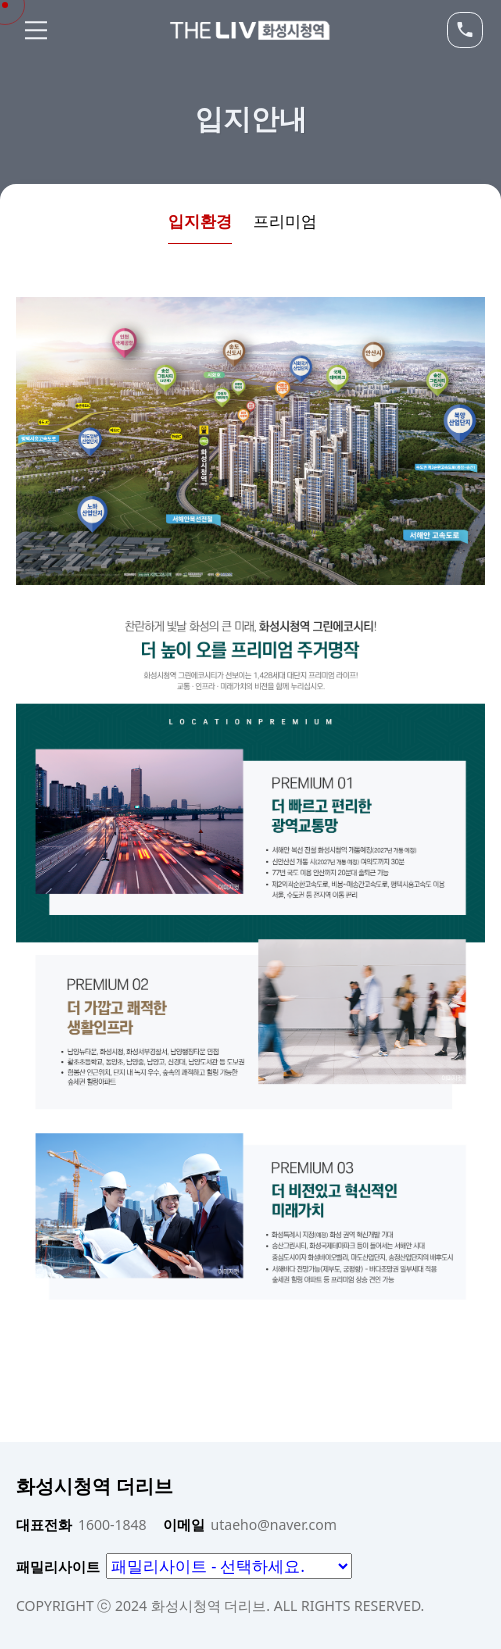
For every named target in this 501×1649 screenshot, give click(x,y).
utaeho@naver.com (250, 1525)
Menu (36, 30)
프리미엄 (285, 221)
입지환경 (200, 221)
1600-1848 (81, 1525)
